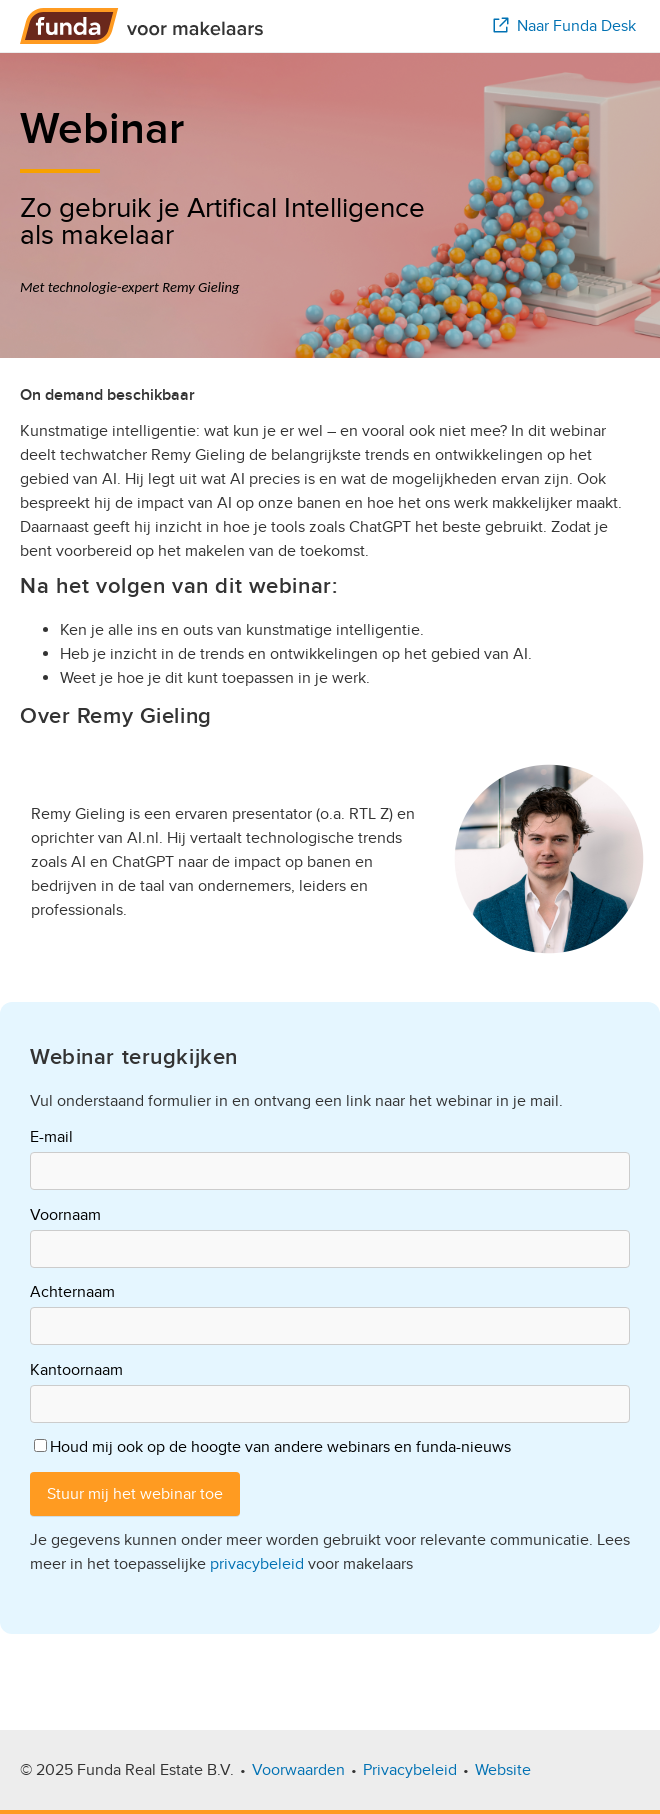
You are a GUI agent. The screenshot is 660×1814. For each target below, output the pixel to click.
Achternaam (72, 1292)
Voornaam (65, 1215)
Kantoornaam (76, 1370)
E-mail (51, 1137)
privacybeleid (257, 1564)
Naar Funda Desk (562, 25)
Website (503, 1770)
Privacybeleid (410, 1770)
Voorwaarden (298, 1770)
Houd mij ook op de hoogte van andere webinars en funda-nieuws (280, 1447)
